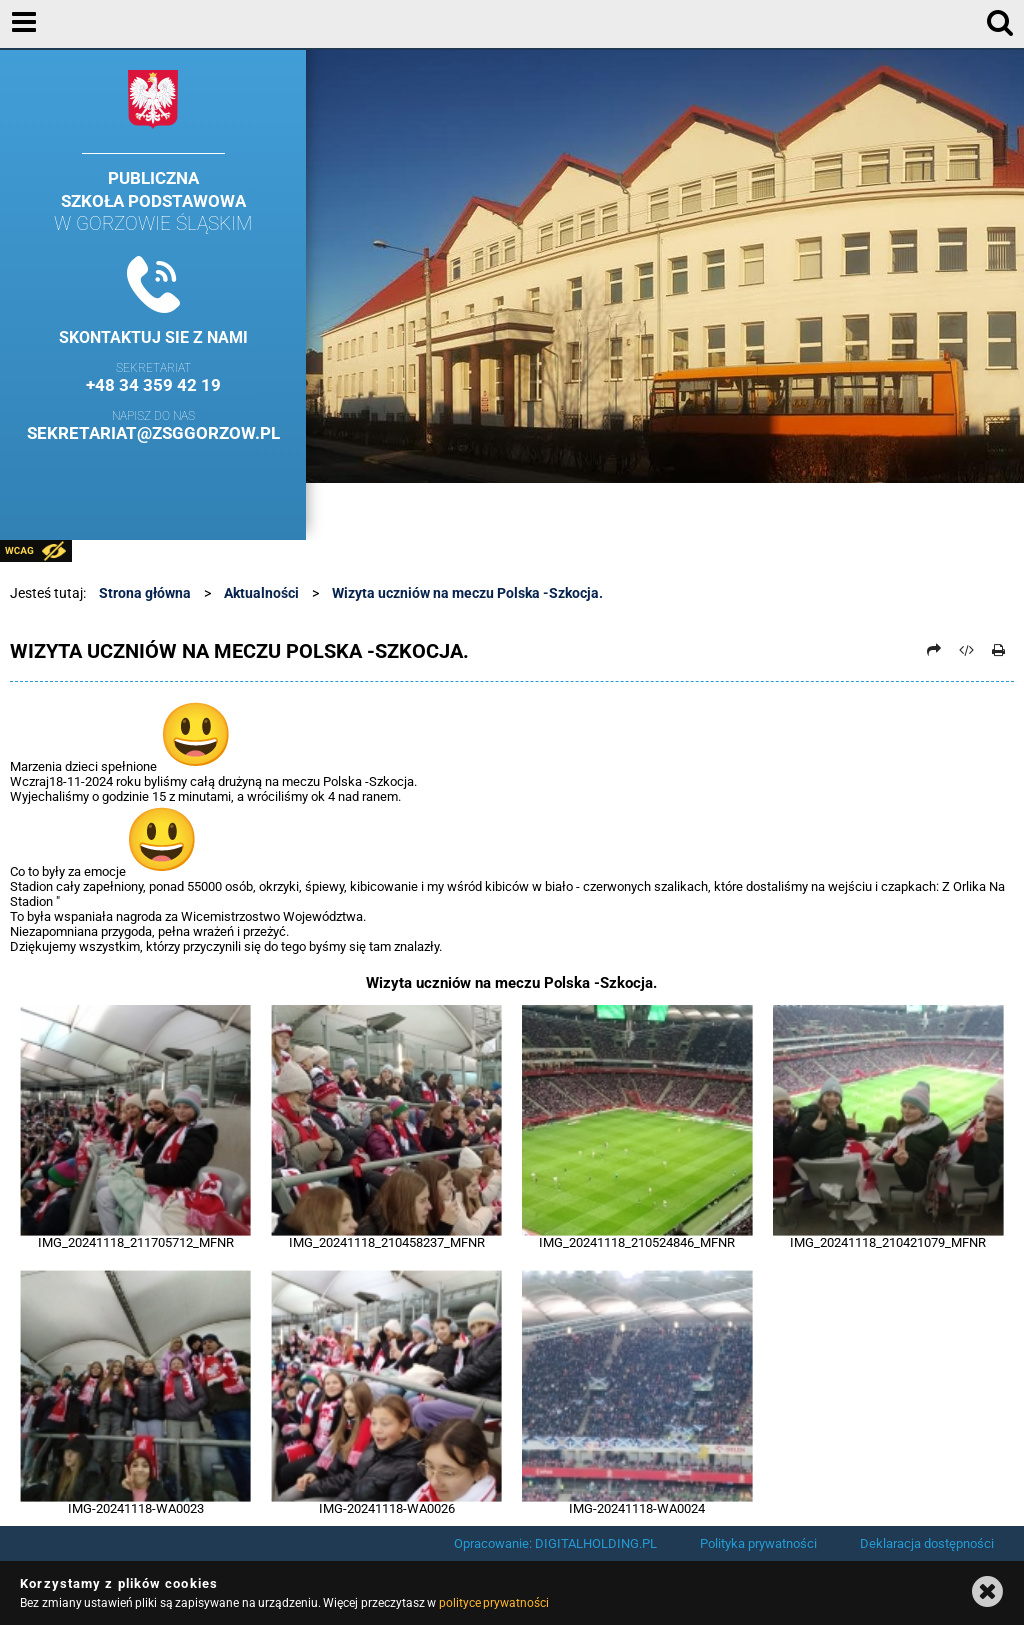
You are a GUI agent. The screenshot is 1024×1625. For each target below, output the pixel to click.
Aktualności (261, 593)
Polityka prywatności (758, 1543)
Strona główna (145, 593)
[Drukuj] (999, 650)
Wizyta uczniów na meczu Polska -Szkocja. (467, 593)
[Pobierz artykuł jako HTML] (967, 650)
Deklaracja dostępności (927, 1543)
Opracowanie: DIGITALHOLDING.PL (555, 1543)
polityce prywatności (494, 1603)
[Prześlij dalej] (934, 650)
